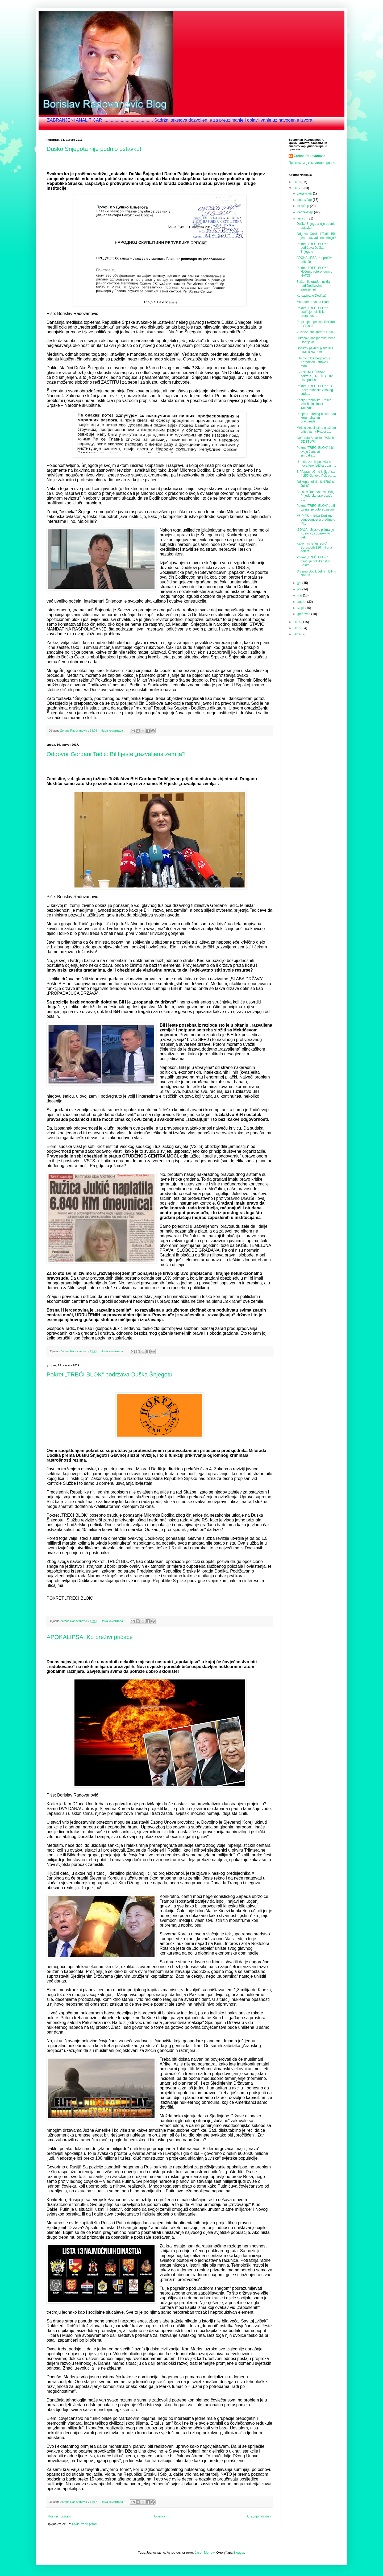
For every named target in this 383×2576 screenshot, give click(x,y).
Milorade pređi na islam (313, 302)
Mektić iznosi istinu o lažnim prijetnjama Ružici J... (316, 429)
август (302, 218)
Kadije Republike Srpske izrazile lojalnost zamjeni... (314, 404)
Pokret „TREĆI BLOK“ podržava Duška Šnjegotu (109, 1374)
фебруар (304, 614)
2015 (298, 628)
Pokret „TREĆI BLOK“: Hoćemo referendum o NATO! (314, 271)
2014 (298, 634)
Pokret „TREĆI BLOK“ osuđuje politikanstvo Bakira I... (313, 561)
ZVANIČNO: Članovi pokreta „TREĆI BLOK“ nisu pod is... (315, 376)
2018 (298, 182)
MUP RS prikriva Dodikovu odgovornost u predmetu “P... (316, 519)
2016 (298, 622)
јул (299, 583)
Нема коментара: (112, 730)
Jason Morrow (205, 2552)
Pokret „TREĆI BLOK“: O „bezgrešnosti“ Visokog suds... (315, 390)
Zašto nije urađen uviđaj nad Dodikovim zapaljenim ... (313, 285)
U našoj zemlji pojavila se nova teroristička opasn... (316, 463)
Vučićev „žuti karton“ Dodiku (316, 332)
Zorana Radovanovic (309, 156)
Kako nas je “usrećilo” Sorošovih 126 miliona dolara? (314, 547)
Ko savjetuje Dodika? (312, 295)
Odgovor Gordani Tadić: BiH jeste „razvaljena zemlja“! (116, 754)
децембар (305, 193)
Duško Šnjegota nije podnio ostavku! (94, 149)
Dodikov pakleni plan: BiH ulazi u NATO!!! (315, 350)
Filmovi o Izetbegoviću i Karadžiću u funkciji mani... (313, 362)
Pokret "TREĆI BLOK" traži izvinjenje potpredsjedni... (316, 507)
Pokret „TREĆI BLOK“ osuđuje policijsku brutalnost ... (312, 312)
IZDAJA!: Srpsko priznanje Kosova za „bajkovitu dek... (315, 533)
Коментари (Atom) (85, 2524)
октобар (303, 206)
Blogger (239, 2552)
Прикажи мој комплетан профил (312, 163)
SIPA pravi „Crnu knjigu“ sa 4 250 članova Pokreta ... (316, 473)
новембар (305, 200)
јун (299, 589)
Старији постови (259, 2516)
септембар (305, 212)
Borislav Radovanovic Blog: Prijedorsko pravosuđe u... (316, 495)
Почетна (159, 2516)
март (301, 608)
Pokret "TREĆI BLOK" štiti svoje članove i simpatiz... (315, 451)
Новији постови (59, 2516)
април (302, 602)
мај (300, 595)
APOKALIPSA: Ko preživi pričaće (90, 1637)
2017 (298, 188)
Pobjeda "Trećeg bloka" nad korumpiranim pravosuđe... (316, 418)
